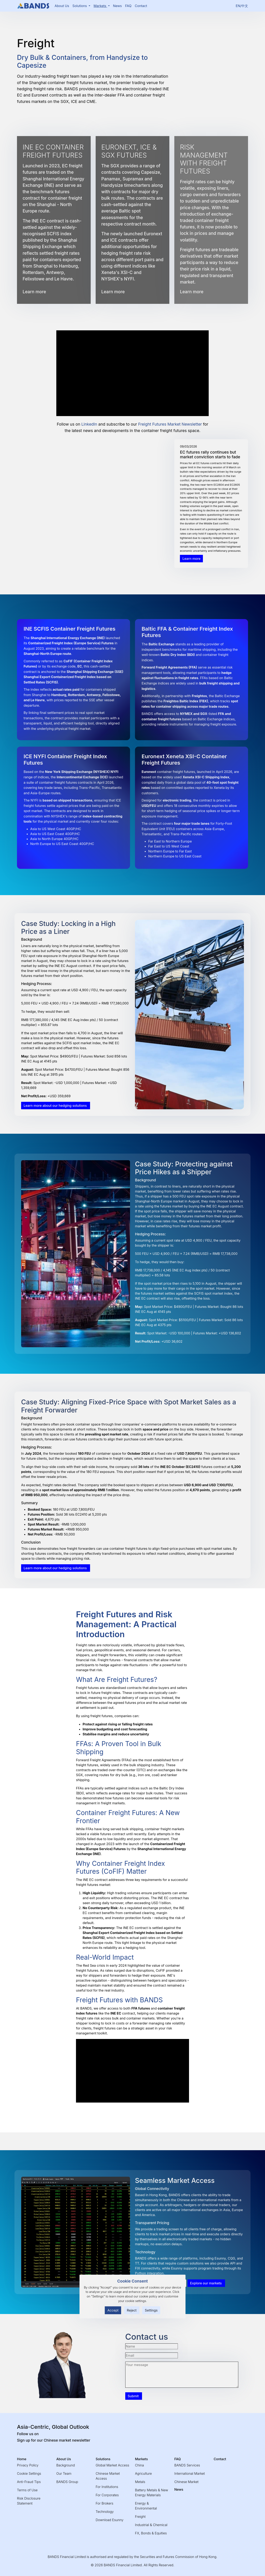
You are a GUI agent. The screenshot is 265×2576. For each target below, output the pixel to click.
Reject (132, 2310)
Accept (113, 2310)
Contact (141, 6)
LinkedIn (89, 424)
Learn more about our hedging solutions (56, 1105)
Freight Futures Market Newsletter (170, 424)
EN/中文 (242, 6)
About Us (62, 6)
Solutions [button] (80, 6)
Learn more (35, 291)
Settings (151, 2310)
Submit (134, 2396)
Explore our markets (206, 2283)
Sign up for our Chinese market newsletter (54, 2440)
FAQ (128, 6)
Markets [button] (100, 6)
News (117, 6)
